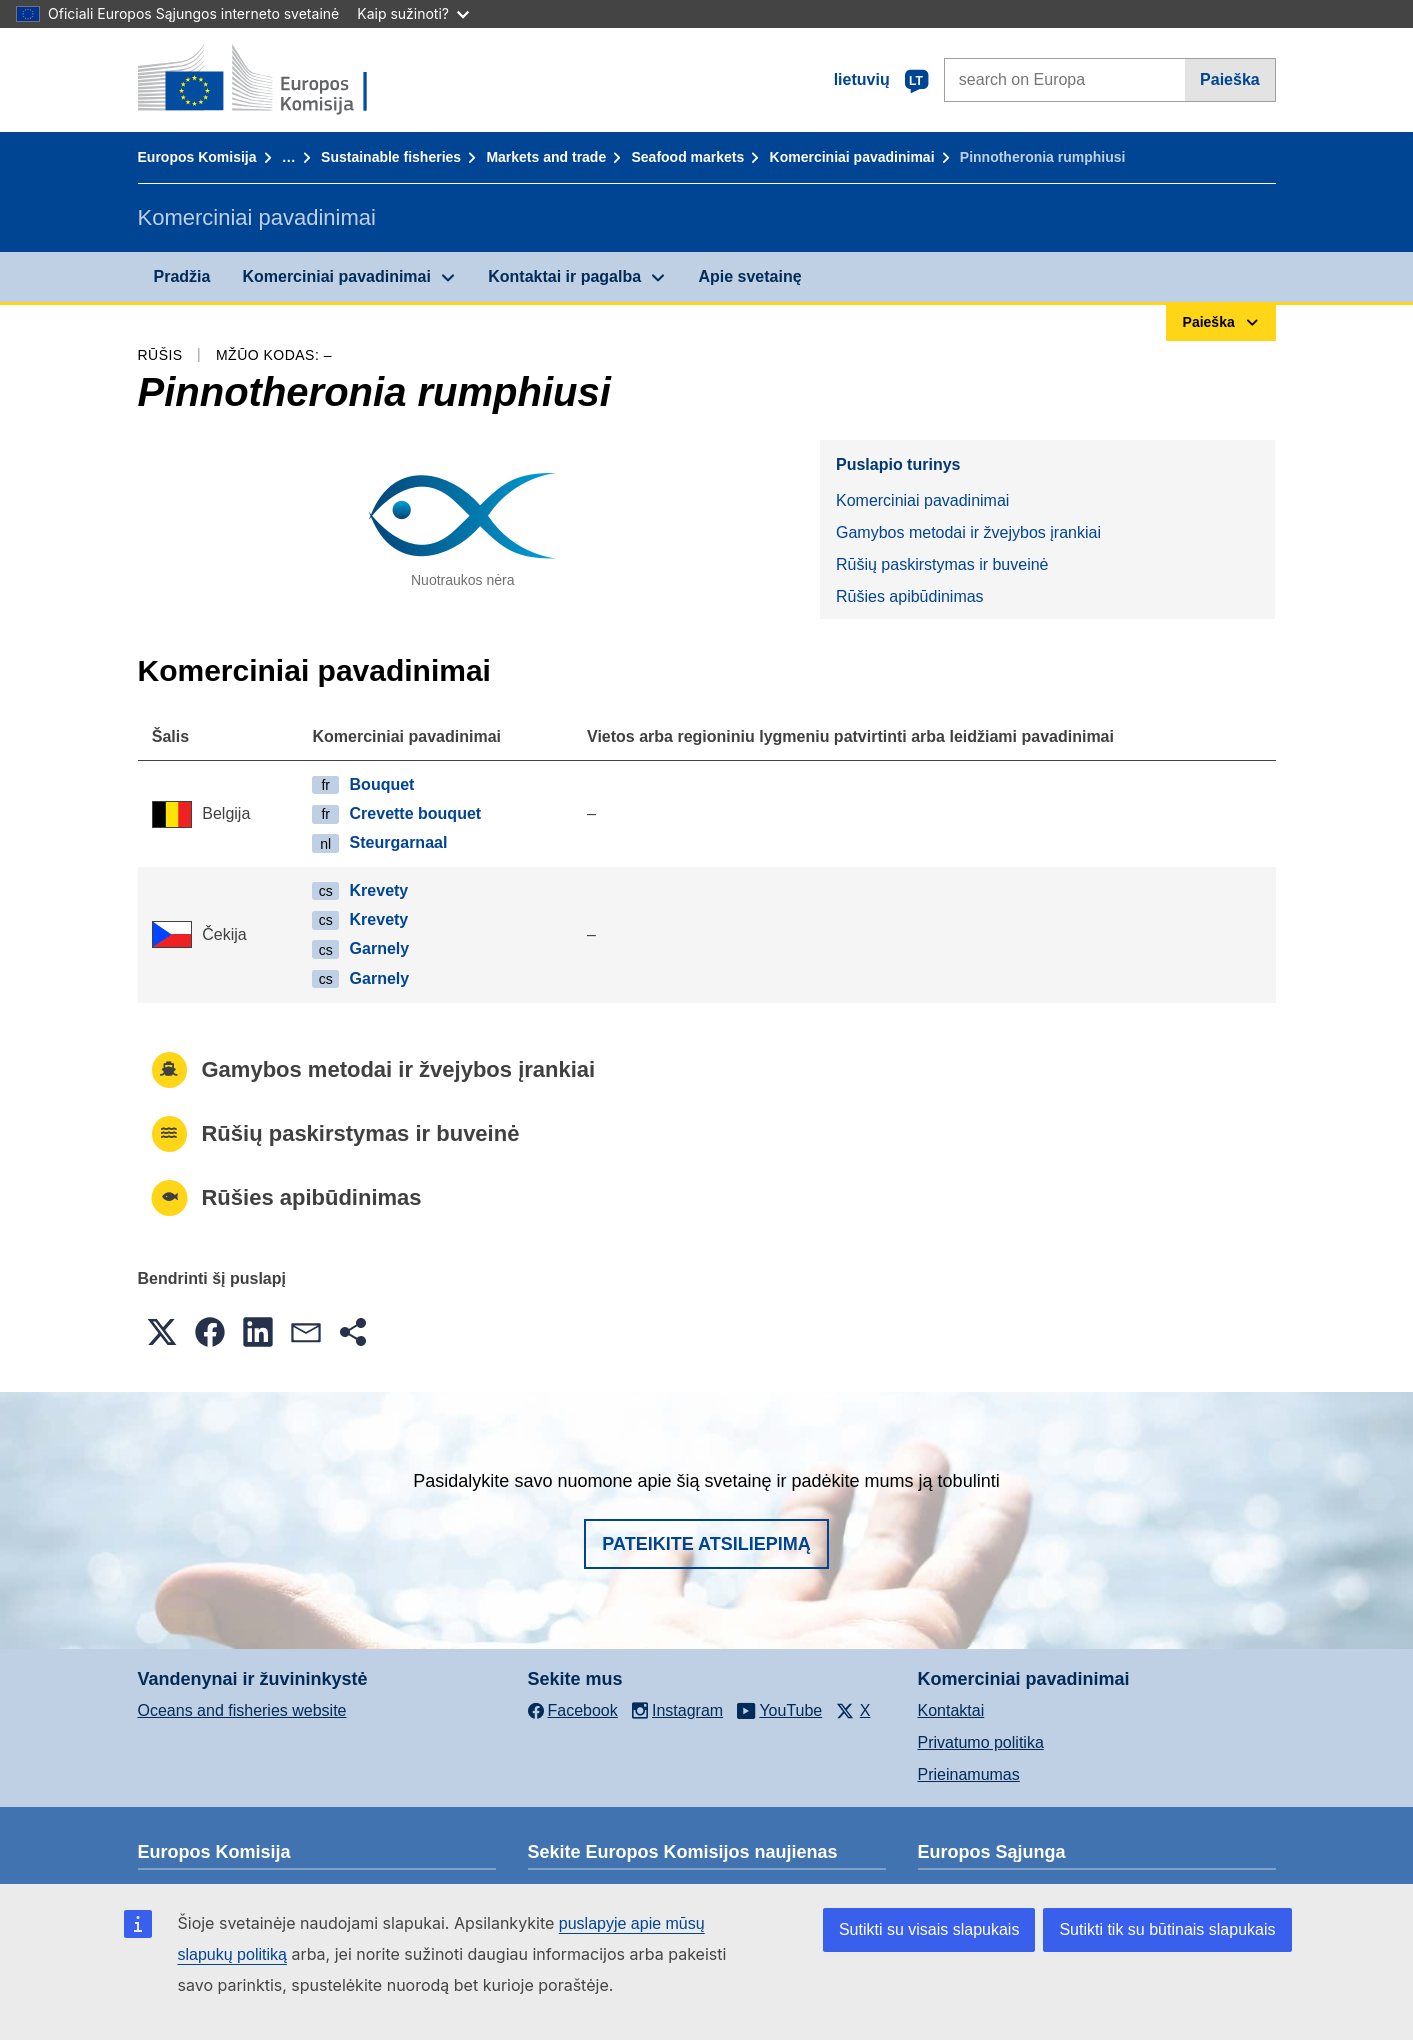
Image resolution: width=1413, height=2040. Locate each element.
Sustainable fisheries (391, 157)
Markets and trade (546, 157)
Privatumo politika (981, 1742)
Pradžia (182, 276)
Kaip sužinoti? (413, 13)
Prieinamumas (969, 1774)
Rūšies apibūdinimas (910, 596)
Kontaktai (951, 1710)
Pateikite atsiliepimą (706, 1544)
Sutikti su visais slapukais (929, 1929)
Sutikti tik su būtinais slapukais (1167, 1929)
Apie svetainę (749, 276)
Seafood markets (687, 157)
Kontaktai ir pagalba (564, 276)
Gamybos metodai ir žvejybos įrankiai (968, 532)
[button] (162, 1332)
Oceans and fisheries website (242, 1710)
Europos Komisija (197, 157)
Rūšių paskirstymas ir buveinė (942, 564)
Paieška (1230, 79)
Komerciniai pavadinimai (852, 157)
